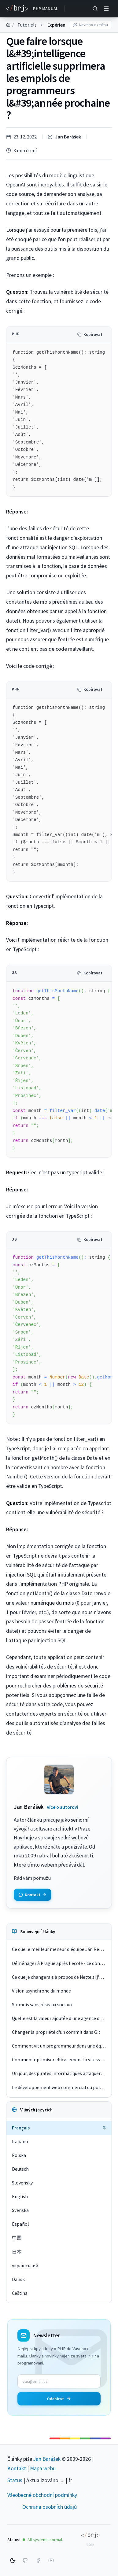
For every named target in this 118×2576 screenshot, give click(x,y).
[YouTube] (51, 2560)
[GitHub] (25, 2560)
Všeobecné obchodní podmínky (42, 2495)
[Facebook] (38, 2560)
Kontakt (16, 2468)
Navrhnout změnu (90, 24)
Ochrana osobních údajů (49, 2507)
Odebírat (59, 2398)
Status (14, 2480)
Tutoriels (27, 25)
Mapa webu (43, 2468)
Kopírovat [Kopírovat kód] (89, 334)
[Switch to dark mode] (12, 2560)
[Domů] (8, 24)
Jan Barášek (68, 137)
